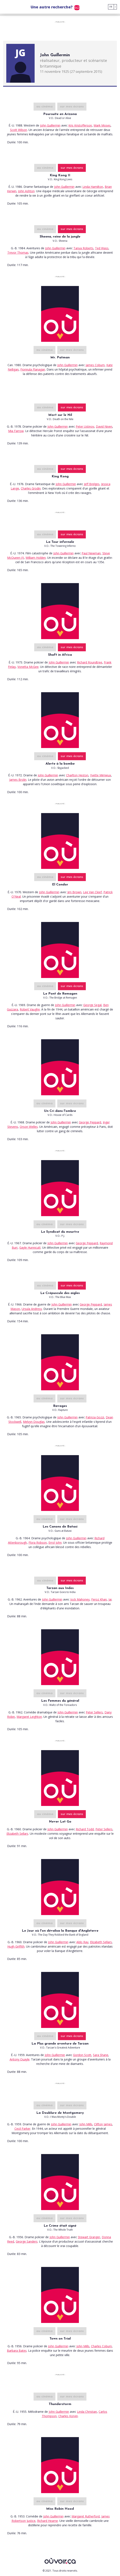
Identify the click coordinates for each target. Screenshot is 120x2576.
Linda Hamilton (92, 187)
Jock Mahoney (80, 1599)
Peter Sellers (94, 1712)
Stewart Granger (89, 2237)
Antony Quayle (20, 2059)
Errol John (55, 1543)
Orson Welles (29, 1127)
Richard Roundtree (89, 662)
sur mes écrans (72, 106)
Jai (110, 1599)
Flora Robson (38, 1543)
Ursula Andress (32, 1309)
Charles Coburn (101, 2346)
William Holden (36, 558)
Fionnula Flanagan (32, 369)
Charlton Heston (77, 775)
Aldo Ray (82, 1942)
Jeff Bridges (91, 484)
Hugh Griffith (16, 1946)
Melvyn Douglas (34, 1422)
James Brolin (17, 780)
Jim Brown (74, 892)
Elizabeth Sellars (17, 1834)
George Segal (92, 1005)
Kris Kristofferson (80, 125)
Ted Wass (101, 248)
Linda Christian (87, 2412)
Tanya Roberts (83, 248)
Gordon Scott (82, 2055)
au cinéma (44, 106)
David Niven (104, 426)
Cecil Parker (22, 2129)
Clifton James (103, 2124)
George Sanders (27, 2241)
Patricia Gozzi (95, 1417)
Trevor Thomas (18, 253)
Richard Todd (85, 1829)
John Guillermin (50, 125)
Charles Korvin (68, 2416)
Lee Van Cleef (92, 892)
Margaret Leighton (29, 1717)
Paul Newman (91, 553)
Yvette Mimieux (100, 775)
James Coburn (95, 365)
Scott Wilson (18, 130)
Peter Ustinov (85, 426)
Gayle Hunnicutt (30, 1247)
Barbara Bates (17, 2351)
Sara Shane (100, 2055)
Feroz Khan (99, 1599)
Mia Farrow (16, 431)
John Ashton (26, 191)
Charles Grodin (31, 488)
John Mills (85, 2124)
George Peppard (90, 1122)
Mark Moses (102, 125)
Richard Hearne (47, 2521)
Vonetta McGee (28, 667)
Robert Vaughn (30, 1009)
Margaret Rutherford (86, 2516)
